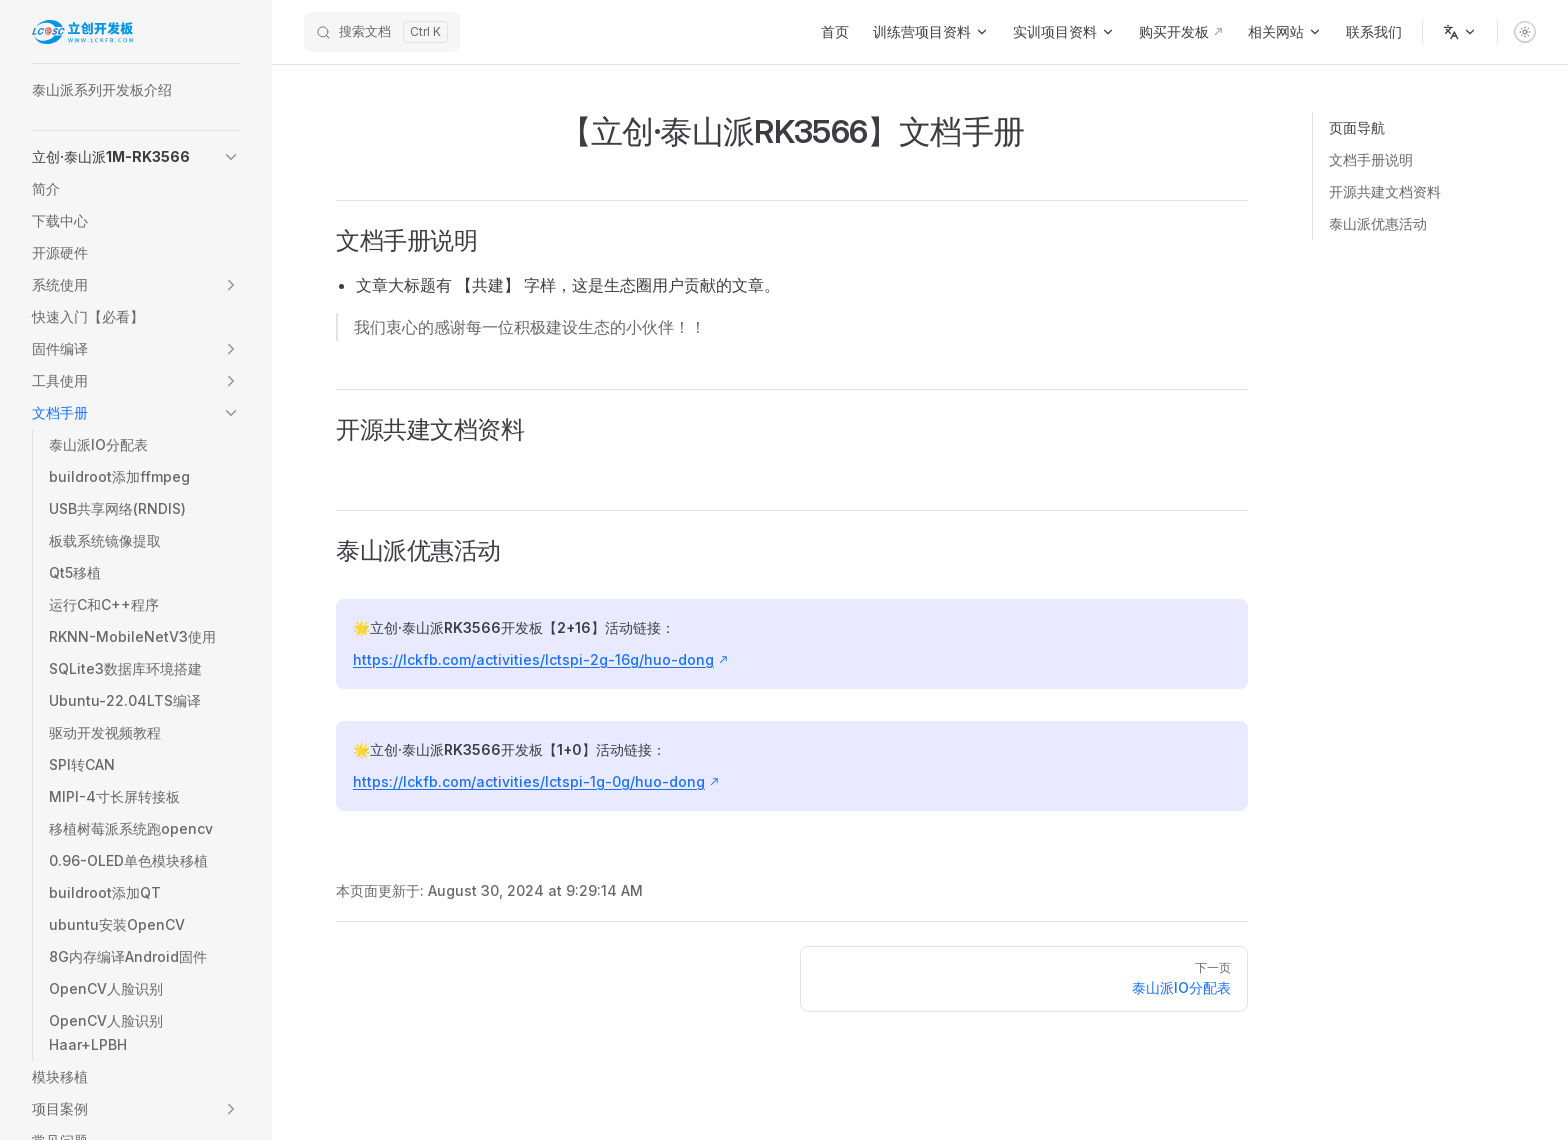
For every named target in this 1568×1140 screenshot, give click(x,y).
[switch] (1525, 32)
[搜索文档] (382, 32)
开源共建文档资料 (1385, 191)
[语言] (1460, 32)
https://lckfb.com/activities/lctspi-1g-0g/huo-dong (529, 781)
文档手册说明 (1371, 159)
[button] (136, 157)
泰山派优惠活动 (1378, 223)
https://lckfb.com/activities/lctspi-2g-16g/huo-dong (533, 659)
